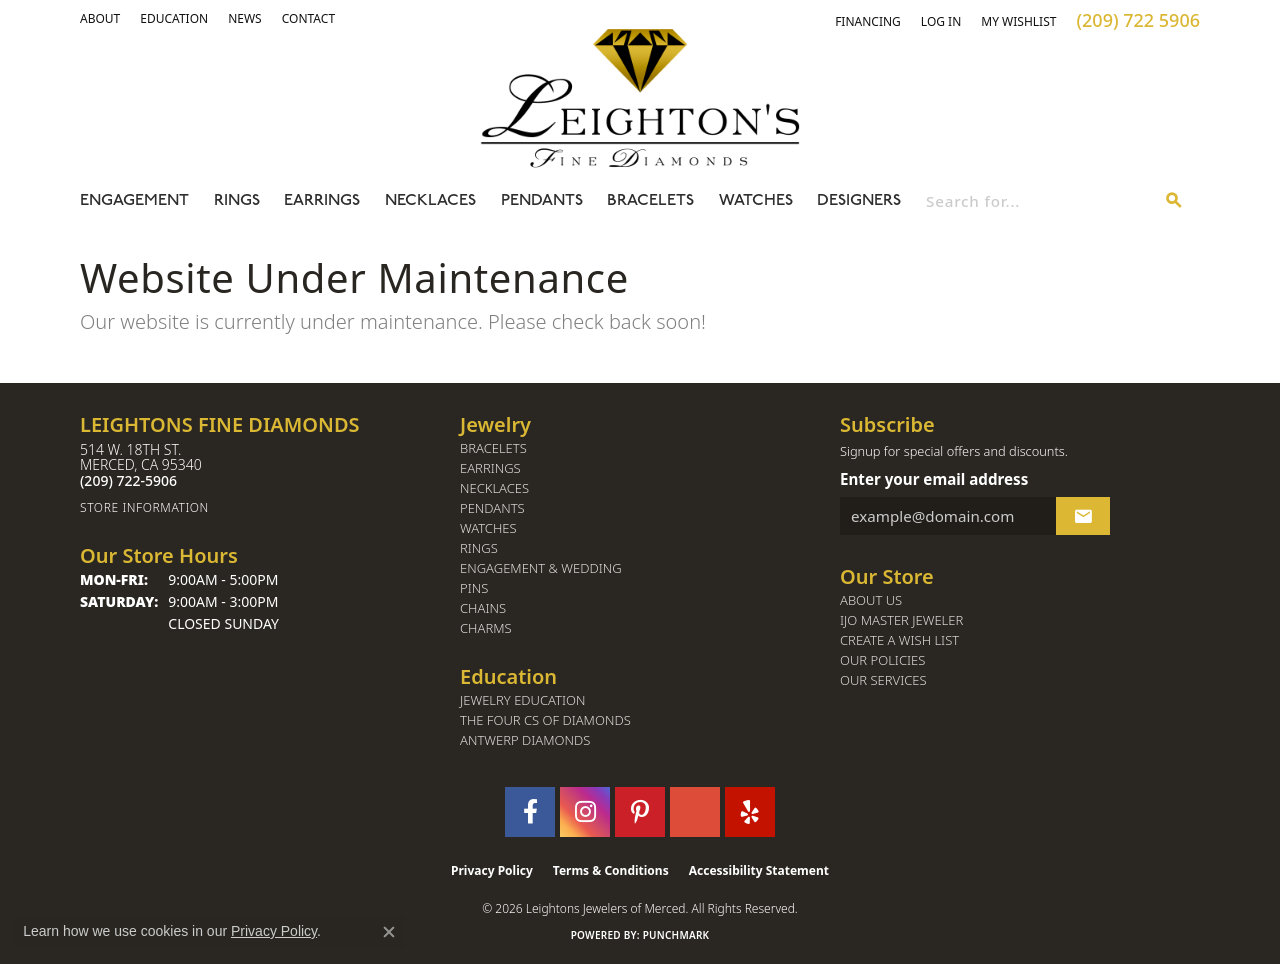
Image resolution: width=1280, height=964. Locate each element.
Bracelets (650, 201)
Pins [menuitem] (474, 588)
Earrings (322, 201)
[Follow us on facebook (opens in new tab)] (530, 812)
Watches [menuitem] (488, 528)
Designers (859, 201)
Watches (756, 201)
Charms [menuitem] (486, 628)
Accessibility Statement (759, 870)
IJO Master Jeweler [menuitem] (901, 620)
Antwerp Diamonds (525, 740)
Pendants (542, 201)
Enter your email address (934, 479)
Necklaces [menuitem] (494, 488)
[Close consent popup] (389, 932)
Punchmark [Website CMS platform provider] (676, 935)
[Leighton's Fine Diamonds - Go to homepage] (640, 98)
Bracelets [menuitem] (493, 448)
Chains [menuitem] (483, 608)
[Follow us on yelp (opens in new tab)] (750, 812)
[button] (100, 19)
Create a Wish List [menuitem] (899, 640)
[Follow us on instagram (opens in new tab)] (585, 812)
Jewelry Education (522, 700)
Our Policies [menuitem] (882, 660)
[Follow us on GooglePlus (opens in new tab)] (695, 812)
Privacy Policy (492, 870)
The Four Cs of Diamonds (545, 720)
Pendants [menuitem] (492, 508)
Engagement (134, 201)
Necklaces (430, 201)
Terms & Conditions (611, 870)
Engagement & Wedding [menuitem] (541, 568)
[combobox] (1037, 201)
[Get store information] (260, 507)
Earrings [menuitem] (490, 468)
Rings (237, 201)
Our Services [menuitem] (883, 680)
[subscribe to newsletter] (1083, 516)
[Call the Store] (128, 480)
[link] (174, 19)
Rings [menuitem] (479, 548)
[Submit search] (1174, 201)
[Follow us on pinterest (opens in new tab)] (640, 812)
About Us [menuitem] (871, 600)
